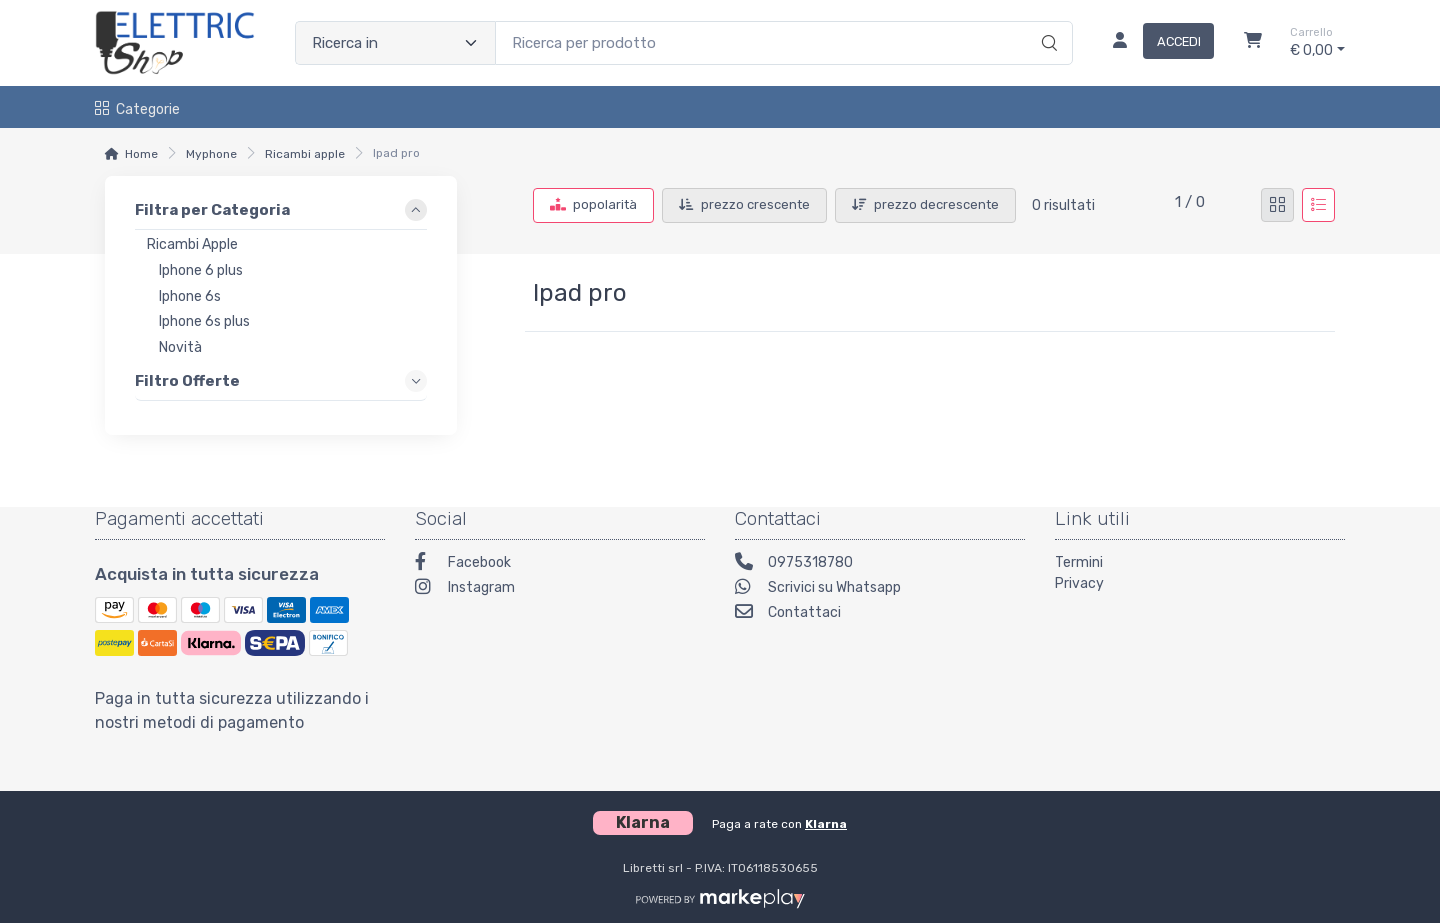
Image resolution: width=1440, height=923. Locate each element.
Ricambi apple (305, 154)
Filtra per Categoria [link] (212, 210)
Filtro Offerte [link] (187, 381)
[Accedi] (1155, 43)
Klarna (826, 824)
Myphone (211, 154)
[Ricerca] (1046, 22)
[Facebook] (560, 564)
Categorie (137, 109)
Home (141, 154)
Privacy (1079, 583)
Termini (1079, 562)
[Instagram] (560, 589)
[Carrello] (1253, 43)
